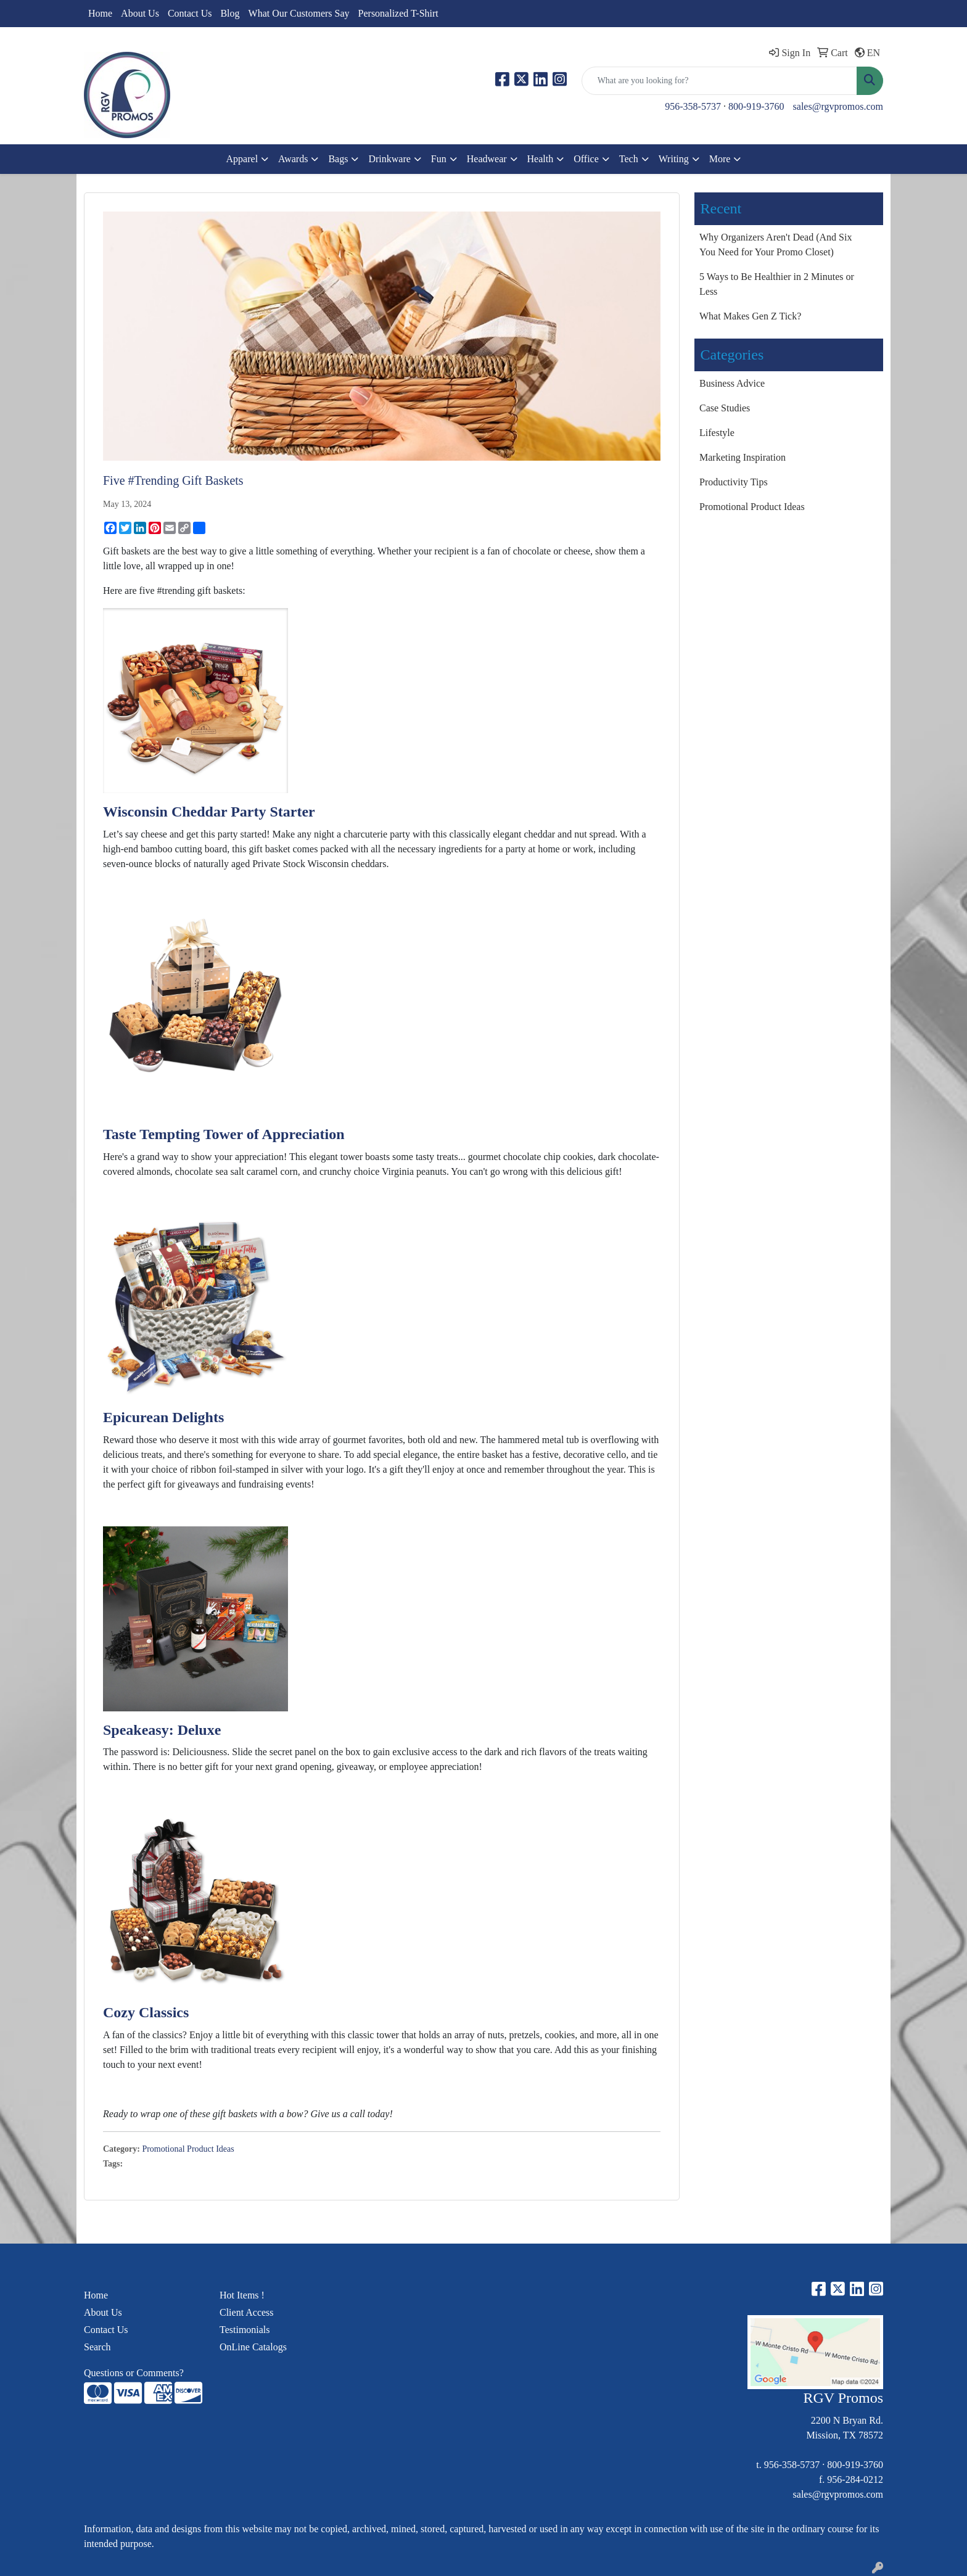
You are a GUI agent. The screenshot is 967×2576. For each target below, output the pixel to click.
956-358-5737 (693, 106)
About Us (140, 13)
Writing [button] (674, 159)
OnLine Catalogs (253, 2347)
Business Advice (732, 383)
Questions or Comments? (134, 2373)
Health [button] (540, 159)
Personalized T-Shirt (398, 13)
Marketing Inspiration (742, 457)
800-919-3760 (756, 106)
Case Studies (724, 408)
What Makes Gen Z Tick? (750, 316)
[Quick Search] (719, 81)
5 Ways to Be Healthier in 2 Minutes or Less (776, 284)
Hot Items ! (242, 2295)
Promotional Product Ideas (188, 2149)
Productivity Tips (733, 482)
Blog (229, 13)
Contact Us (190, 13)
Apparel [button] (242, 159)
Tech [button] (628, 159)
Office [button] (586, 159)
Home (100, 13)
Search (97, 2347)
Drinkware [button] (389, 159)
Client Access (247, 2312)
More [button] (720, 159)
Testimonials (245, 2329)
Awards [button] (293, 159)
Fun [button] (438, 159)
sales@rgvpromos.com (838, 106)
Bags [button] (338, 159)
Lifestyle (717, 432)
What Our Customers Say (299, 13)
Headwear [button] (487, 159)
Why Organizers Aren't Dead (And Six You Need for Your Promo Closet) (775, 244)
